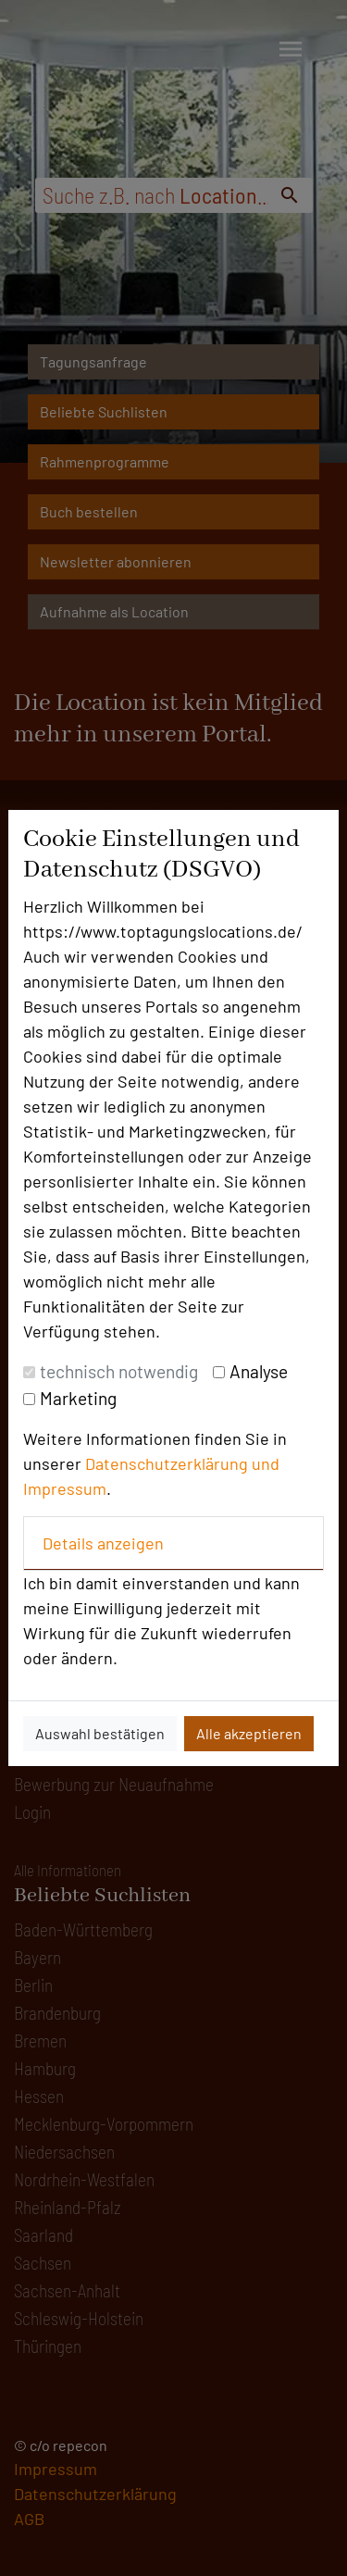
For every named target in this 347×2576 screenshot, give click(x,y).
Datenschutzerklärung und (182, 1463)
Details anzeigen (103, 1543)
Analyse (258, 1371)
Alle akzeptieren (249, 1733)
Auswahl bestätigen (100, 1733)
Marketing (78, 1398)
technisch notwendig (119, 1371)
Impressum (64, 1488)
